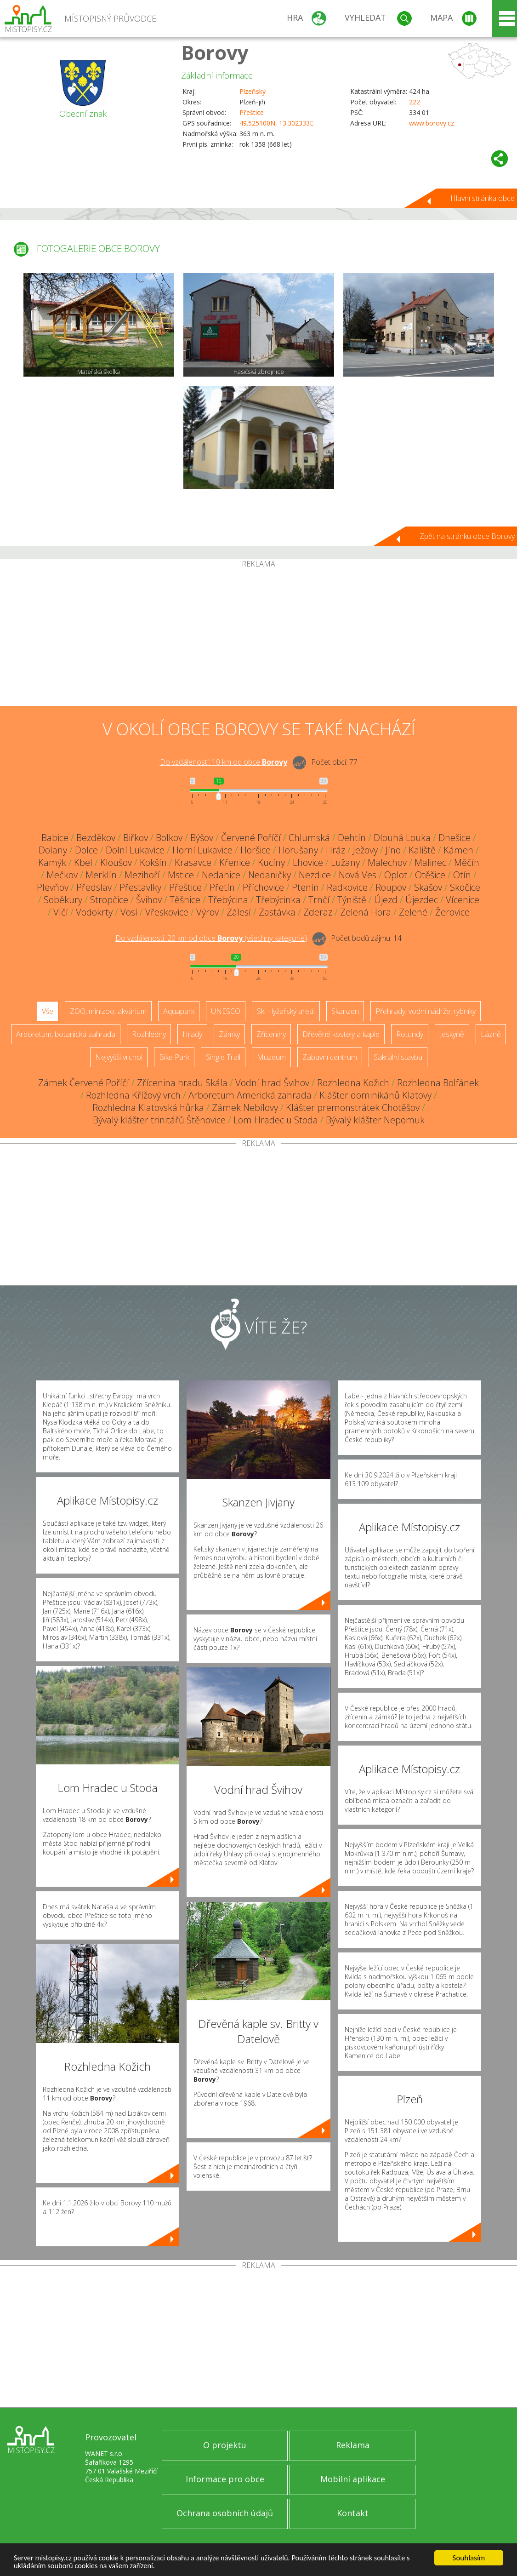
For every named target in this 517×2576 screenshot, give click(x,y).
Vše (47, 1011)
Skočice (465, 887)
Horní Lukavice (202, 850)
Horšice (255, 850)
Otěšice (430, 875)
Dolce (86, 850)
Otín (462, 875)
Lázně (491, 1034)
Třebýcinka (278, 899)
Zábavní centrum (329, 1057)
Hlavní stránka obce (482, 198)
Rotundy (409, 1034)
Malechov (387, 862)
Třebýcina (228, 899)
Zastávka (277, 912)
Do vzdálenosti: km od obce (223, 762)
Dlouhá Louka (402, 837)
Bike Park (174, 1057)
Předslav (94, 887)
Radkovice (347, 887)
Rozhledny (149, 1034)
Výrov (207, 912)
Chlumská (309, 837)
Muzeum (271, 1057)
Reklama (352, 2444)
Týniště (351, 899)
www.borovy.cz (431, 123)
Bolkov (169, 837)
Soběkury (63, 899)
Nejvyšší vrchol (118, 1057)
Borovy (215, 52)
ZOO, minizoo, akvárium (108, 1011)
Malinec (430, 862)
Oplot (395, 875)
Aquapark (178, 1011)
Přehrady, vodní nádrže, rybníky (425, 1011)
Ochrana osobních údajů (224, 2513)
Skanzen (345, 1011)
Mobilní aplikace (352, 2478)
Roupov (390, 887)
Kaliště (422, 850)
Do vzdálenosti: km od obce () (211, 938)
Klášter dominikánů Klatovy (375, 1095)
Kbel (83, 862)
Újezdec (421, 899)
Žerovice (452, 912)
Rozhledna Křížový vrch (133, 1095)
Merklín (101, 875)
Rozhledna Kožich (353, 1082)
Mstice (181, 875)
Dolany (53, 850)
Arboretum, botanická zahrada (65, 1034)
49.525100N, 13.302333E (276, 123)
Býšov (201, 837)
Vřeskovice (166, 912)
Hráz (335, 850)
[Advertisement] (258, 636)
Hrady (192, 1034)
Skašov (428, 887)
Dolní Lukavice (135, 850)
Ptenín (305, 887)
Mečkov (62, 875)
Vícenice (462, 899)
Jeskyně (452, 1034)
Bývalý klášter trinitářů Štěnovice (159, 1120)
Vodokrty (94, 912)
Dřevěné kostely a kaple (341, 1034)
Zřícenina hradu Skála (182, 1082)
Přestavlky (140, 887)
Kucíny (271, 862)
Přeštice (251, 112)
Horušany (298, 850)
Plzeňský (252, 91)
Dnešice (454, 837)
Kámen (458, 850)
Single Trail (223, 1057)
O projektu (224, 2444)
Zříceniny (271, 1034)
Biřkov (135, 837)
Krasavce (193, 862)
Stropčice (109, 899)
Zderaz (317, 912)
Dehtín (352, 837)
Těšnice (185, 899)
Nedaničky (269, 875)
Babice (54, 837)
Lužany (345, 862)
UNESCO (225, 1011)
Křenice (234, 862)
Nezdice (315, 875)
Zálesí (239, 912)
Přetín (222, 887)
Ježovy (365, 850)
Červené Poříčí (251, 837)
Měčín (466, 862)
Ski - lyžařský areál (286, 1011)
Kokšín (153, 862)
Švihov (149, 899)
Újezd (386, 899)
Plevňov (52, 887)
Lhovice (308, 862)
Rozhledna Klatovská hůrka (148, 1107)
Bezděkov (95, 837)
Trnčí (319, 899)
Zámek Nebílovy (245, 1107)
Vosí (128, 912)
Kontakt (353, 2513)
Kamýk (52, 862)
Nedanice (221, 875)
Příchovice (263, 887)
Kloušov (116, 862)
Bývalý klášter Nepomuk (375, 1120)
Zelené (413, 912)
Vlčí (60, 912)
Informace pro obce (225, 2478)
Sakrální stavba (398, 1057)
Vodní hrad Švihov (272, 1082)
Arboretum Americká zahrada (250, 1095)
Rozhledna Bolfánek (438, 1082)
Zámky (229, 1034)
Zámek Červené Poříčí (83, 1082)
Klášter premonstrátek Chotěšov (353, 1107)
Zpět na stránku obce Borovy (467, 536)
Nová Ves (357, 875)
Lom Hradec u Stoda (275, 1120)
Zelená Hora (365, 912)
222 (414, 101)
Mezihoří (142, 875)
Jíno (393, 850)
